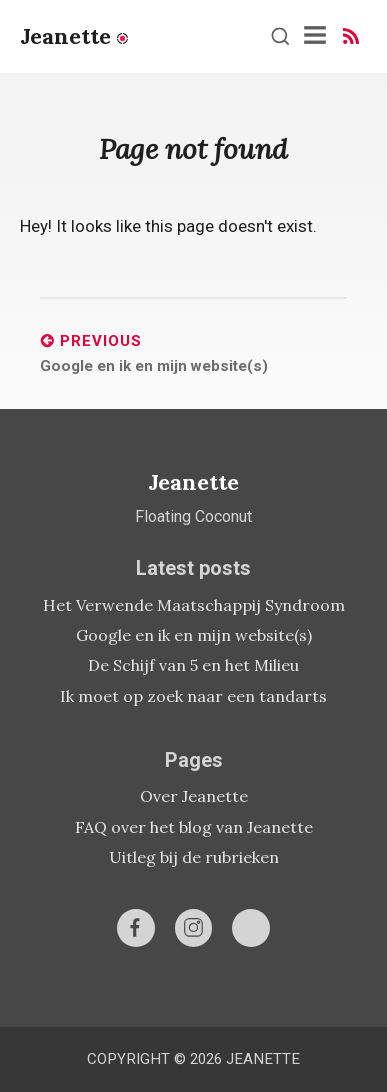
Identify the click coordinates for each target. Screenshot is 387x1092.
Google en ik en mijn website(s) (194, 635)
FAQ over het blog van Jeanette (194, 827)
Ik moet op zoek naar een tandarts (193, 696)
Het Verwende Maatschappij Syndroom (194, 605)
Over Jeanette (194, 796)
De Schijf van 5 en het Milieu (193, 665)
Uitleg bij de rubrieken (194, 857)
